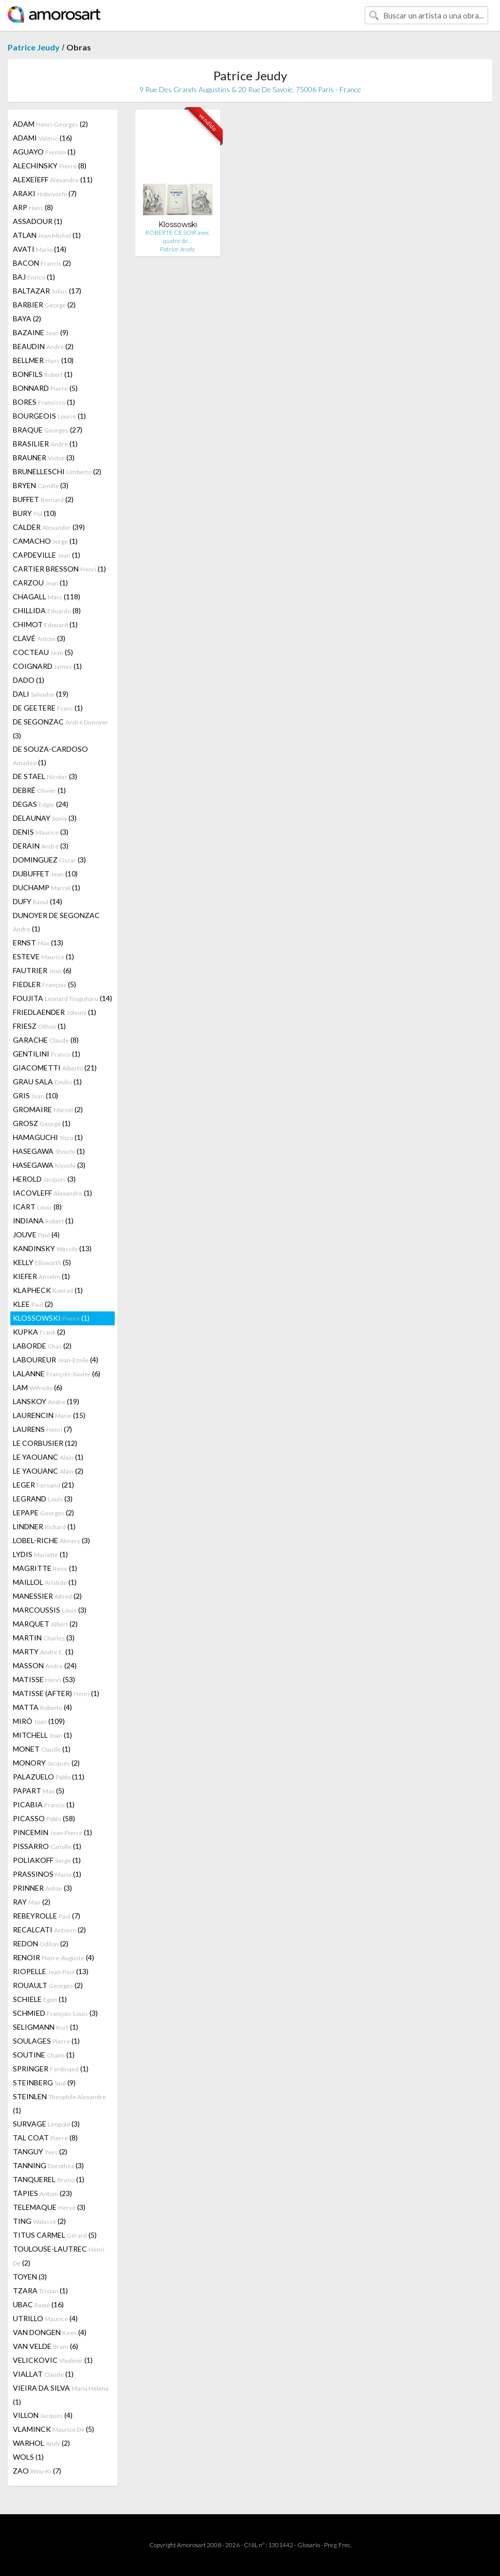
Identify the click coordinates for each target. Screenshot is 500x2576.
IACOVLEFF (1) (52, 1192)
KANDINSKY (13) (52, 1248)
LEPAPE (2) (43, 1512)
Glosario (308, 2545)
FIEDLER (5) (44, 984)
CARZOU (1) (40, 582)
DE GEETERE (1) (48, 707)
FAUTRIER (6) (42, 970)
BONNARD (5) (45, 388)
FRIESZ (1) (39, 1026)
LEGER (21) (43, 1484)
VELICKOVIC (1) (53, 2360)
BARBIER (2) (44, 304)
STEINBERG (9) (44, 2082)
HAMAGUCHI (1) (48, 1137)
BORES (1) (44, 401)
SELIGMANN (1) (45, 2026)
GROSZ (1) (41, 1123)
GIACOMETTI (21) (55, 1067)
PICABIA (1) (44, 1804)
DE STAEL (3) (45, 776)
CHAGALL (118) (46, 596)
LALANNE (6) (56, 1373)
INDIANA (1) (43, 1220)
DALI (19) (40, 693)
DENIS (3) (40, 831)
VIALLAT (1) (43, 2374)
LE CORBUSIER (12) (45, 1443)
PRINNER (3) (42, 1887)
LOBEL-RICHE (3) (51, 1540)
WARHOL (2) (41, 2443)
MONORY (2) (46, 1762)
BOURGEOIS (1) (49, 415)
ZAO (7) (37, 2470)
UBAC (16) (38, 2304)
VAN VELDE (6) (45, 2346)
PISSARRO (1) (47, 1846)
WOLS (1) (28, 2456)
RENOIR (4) (53, 1957)
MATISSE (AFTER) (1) (56, 1693)
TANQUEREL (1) (48, 2179)
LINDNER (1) (44, 1526)
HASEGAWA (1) (49, 1151)
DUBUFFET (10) (45, 873)
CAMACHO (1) (45, 541)
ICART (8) (37, 1206)
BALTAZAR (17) (47, 290)
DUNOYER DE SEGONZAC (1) (56, 922)
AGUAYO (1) (44, 151)
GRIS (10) (35, 1095)
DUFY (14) (37, 901)
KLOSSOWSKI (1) (51, 1317)
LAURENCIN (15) (49, 1415)
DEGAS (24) (40, 804)
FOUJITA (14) (62, 998)
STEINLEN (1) (59, 2103)
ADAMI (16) (42, 137)
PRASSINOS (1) (47, 1874)
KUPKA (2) (39, 1331)
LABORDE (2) (42, 1345)
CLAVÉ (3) (39, 638)
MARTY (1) (43, 1651)
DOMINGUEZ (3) (49, 859)
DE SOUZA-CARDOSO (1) (50, 756)
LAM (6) (37, 1387)
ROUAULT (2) (48, 1985)
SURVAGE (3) (46, 2123)
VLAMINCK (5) (53, 2429)
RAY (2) (31, 1901)
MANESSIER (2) (47, 1596)
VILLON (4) (43, 2415)
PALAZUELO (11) (48, 1776)
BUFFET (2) (43, 499)
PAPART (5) (38, 1790)
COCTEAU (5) (43, 652)
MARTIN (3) (44, 1637)
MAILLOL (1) (45, 1582)
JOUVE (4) (36, 1234)
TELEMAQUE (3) (49, 2207)
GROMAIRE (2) (48, 1109)
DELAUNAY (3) (45, 818)
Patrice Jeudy (34, 47)
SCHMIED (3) (55, 2013)
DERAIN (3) (40, 845)
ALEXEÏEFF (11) (53, 179)
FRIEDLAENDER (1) (54, 1012)
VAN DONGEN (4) (49, 2332)
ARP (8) (33, 207)
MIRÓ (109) (39, 1721)
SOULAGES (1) (46, 2040)
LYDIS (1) (40, 1554)
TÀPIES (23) (42, 2193)
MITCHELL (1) (42, 1735)
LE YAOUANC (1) (48, 1457)
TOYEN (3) (30, 2276)
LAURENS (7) (42, 1429)
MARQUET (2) (45, 1623)
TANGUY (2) (40, 2151)
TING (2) (39, 2221)
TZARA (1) (40, 2290)
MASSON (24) (45, 1665)
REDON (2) (40, 1943)
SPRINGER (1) (50, 2068)
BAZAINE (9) (40, 332)
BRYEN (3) (40, 485)
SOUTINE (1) (44, 2054)
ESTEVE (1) (43, 956)
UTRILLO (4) (45, 2318)
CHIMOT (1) (45, 624)
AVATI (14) (39, 249)
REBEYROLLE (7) (46, 1915)
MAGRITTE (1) (45, 1568)
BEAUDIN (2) (43, 346)
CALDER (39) (49, 527)
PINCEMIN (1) (52, 1832)
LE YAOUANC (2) (48, 1470)
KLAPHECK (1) (48, 1290)
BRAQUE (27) (47, 429)
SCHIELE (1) (40, 1999)
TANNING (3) (48, 2165)
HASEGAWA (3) (49, 1165)
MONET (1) (41, 1748)
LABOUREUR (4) (55, 1359)
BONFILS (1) (43, 374)
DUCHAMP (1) (46, 887)
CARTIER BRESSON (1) (59, 568)
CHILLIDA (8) (47, 610)
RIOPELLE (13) (50, 1971)
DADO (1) (28, 680)
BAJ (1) (34, 276)
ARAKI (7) (45, 193)
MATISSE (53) (44, 1679)
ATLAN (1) (47, 235)
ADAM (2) (50, 123)
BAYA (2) (27, 318)
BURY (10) (34, 513)
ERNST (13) (38, 942)
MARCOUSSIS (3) (49, 1609)
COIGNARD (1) (47, 666)
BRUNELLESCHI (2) (57, 471)
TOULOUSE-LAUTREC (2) (58, 2255)
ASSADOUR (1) (37, 221)
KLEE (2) (33, 1304)
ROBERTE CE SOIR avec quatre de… (177, 237)
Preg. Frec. (337, 2545)
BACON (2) (42, 262)
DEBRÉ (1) (39, 790)
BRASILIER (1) (45, 443)
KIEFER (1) (41, 1276)
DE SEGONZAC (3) (60, 728)
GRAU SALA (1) (47, 1081)
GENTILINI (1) (46, 1053)
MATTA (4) (42, 1707)
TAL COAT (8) (45, 2137)
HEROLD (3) (44, 1178)
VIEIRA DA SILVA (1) (61, 2394)
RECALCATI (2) (49, 1929)
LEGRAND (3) (43, 1498)
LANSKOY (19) (46, 1401)
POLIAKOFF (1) (47, 1860)
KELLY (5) (42, 1262)
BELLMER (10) (43, 360)
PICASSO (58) (44, 1818)
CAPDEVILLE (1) (46, 554)
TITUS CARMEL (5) (55, 2235)
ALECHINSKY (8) (49, 165)
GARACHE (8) (46, 1039)
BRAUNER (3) (44, 457)
